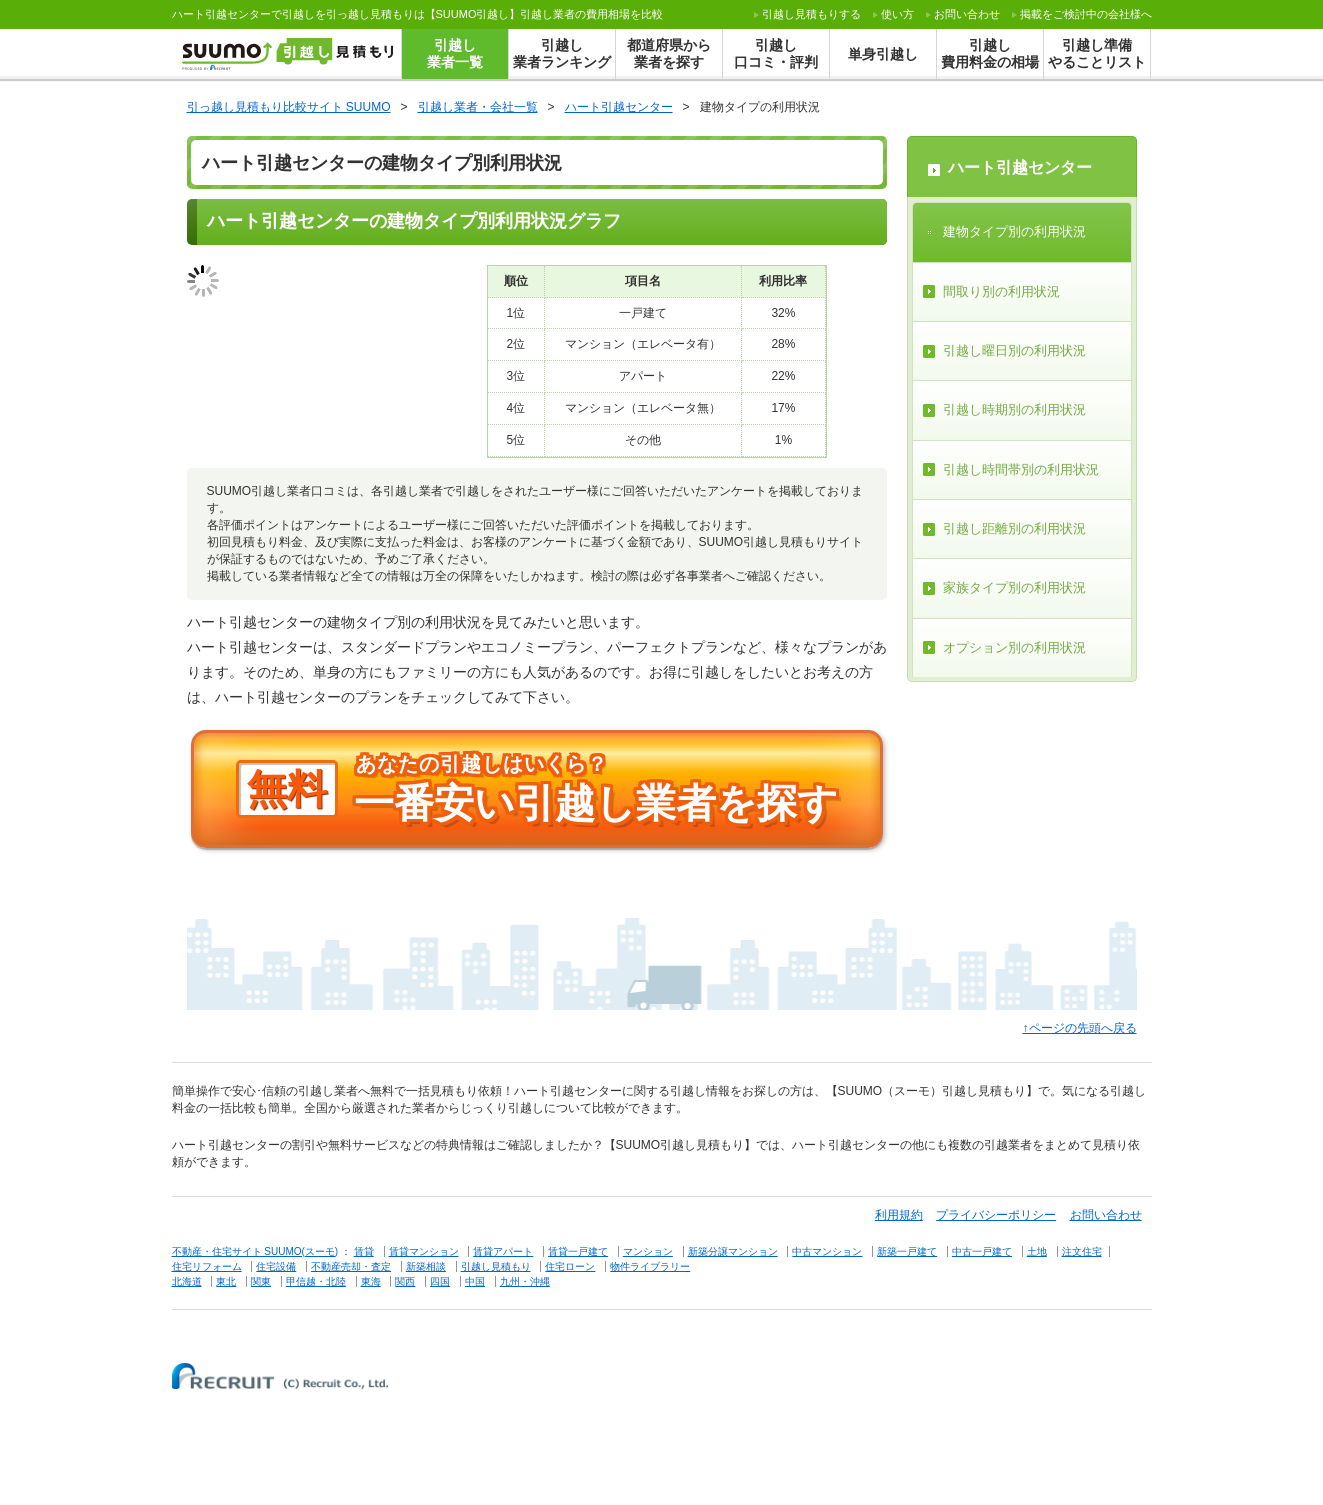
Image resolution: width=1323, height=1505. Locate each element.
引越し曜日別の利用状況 (1014, 350)
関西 (405, 1281)
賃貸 (364, 1251)
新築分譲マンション (733, 1251)
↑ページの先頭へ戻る (1080, 1028)
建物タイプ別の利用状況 (1014, 231)
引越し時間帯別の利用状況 (1021, 469)
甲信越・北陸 (316, 1281)
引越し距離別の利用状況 (1014, 528)
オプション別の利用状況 (1014, 647)
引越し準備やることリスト (1097, 53)
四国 (440, 1281)
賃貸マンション (424, 1251)
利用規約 (899, 1215)
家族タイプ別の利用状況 (1014, 587)
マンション (648, 1251)
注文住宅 (1082, 1251)
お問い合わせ (967, 14)
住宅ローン (570, 1266)
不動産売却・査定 (351, 1266)
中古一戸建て (982, 1251)
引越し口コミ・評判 (776, 53)
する (811, 14)
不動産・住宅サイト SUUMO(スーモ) (255, 1251)
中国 (475, 1281)
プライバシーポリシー (996, 1215)
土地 (1037, 1251)
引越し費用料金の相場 (990, 53)
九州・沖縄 (525, 1281)
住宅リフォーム (207, 1266)
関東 (261, 1281)
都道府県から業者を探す (669, 53)
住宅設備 (276, 1266)
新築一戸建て (907, 1251)
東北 (226, 1281)
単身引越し (883, 54)
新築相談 (426, 1266)
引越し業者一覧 (455, 53)
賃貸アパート (503, 1251)
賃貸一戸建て (578, 1251)
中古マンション (827, 1251)
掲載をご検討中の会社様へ (1086, 14)
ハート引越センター (1020, 167)
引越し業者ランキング (562, 53)
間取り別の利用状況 (1001, 291)
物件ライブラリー (650, 1266)
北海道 (187, 1281)
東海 (371, 1281)
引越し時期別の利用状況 (1014, 409)
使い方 (897, 14)
